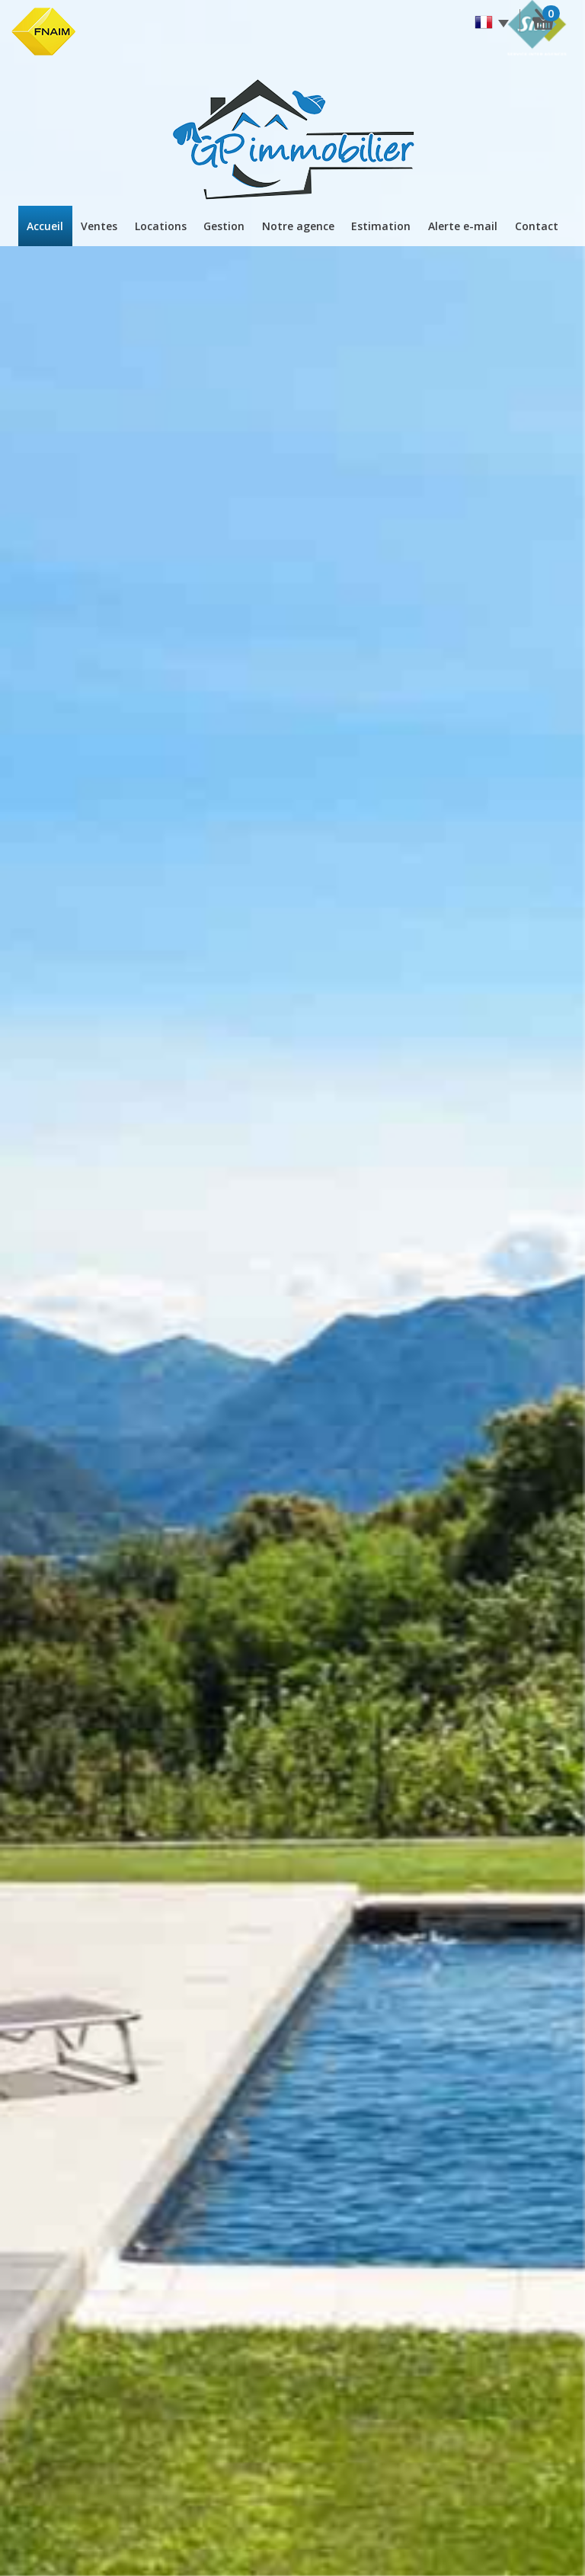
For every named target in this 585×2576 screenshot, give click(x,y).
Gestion (224, 226)
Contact (536, 226)
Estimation (381, 226)
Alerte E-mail (462, 226)
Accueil (45, 226)
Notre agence (298, 226)
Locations (161, 226)
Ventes (99, 226)
